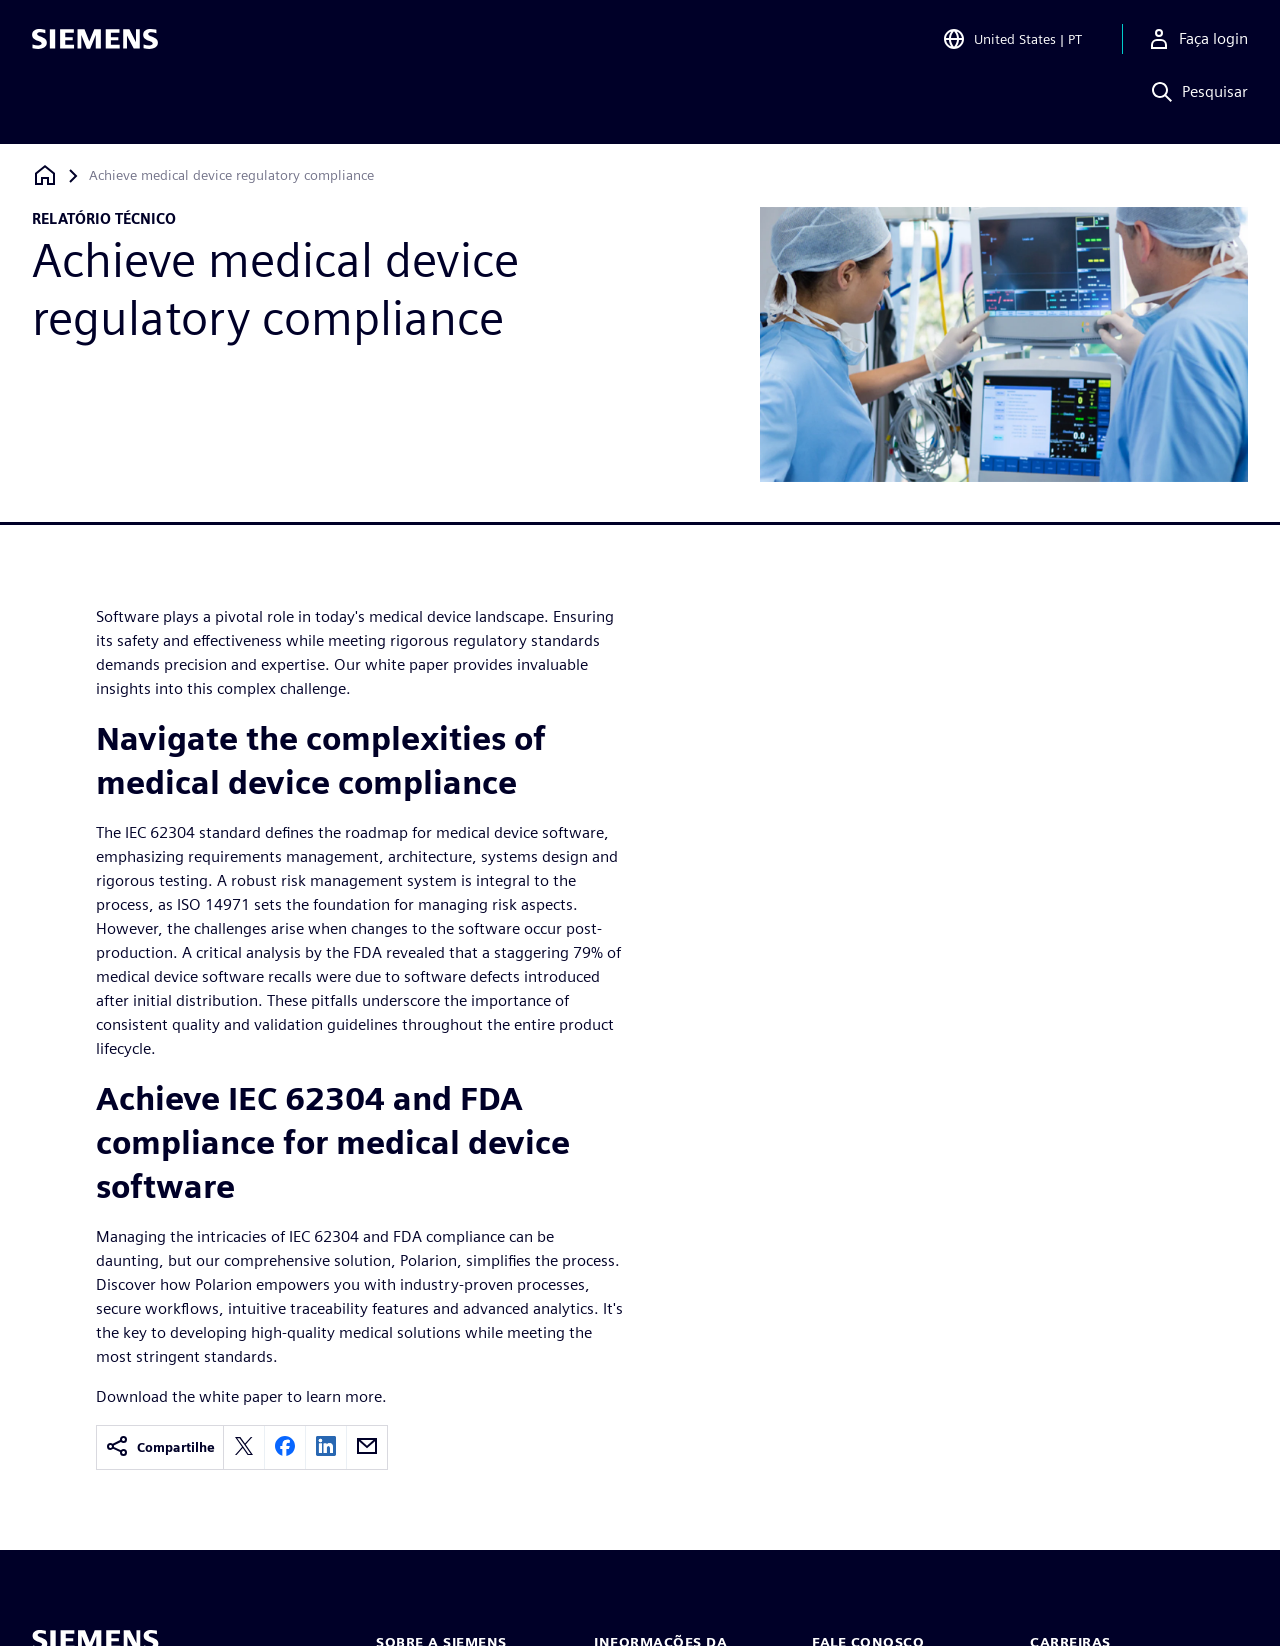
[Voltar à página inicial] (45, 175)
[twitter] (244, 1447)
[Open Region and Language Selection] (1012, 44)
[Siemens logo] (95, 44)
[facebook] (285, 1447)
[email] (367, 1447)
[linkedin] (326, 1447)
